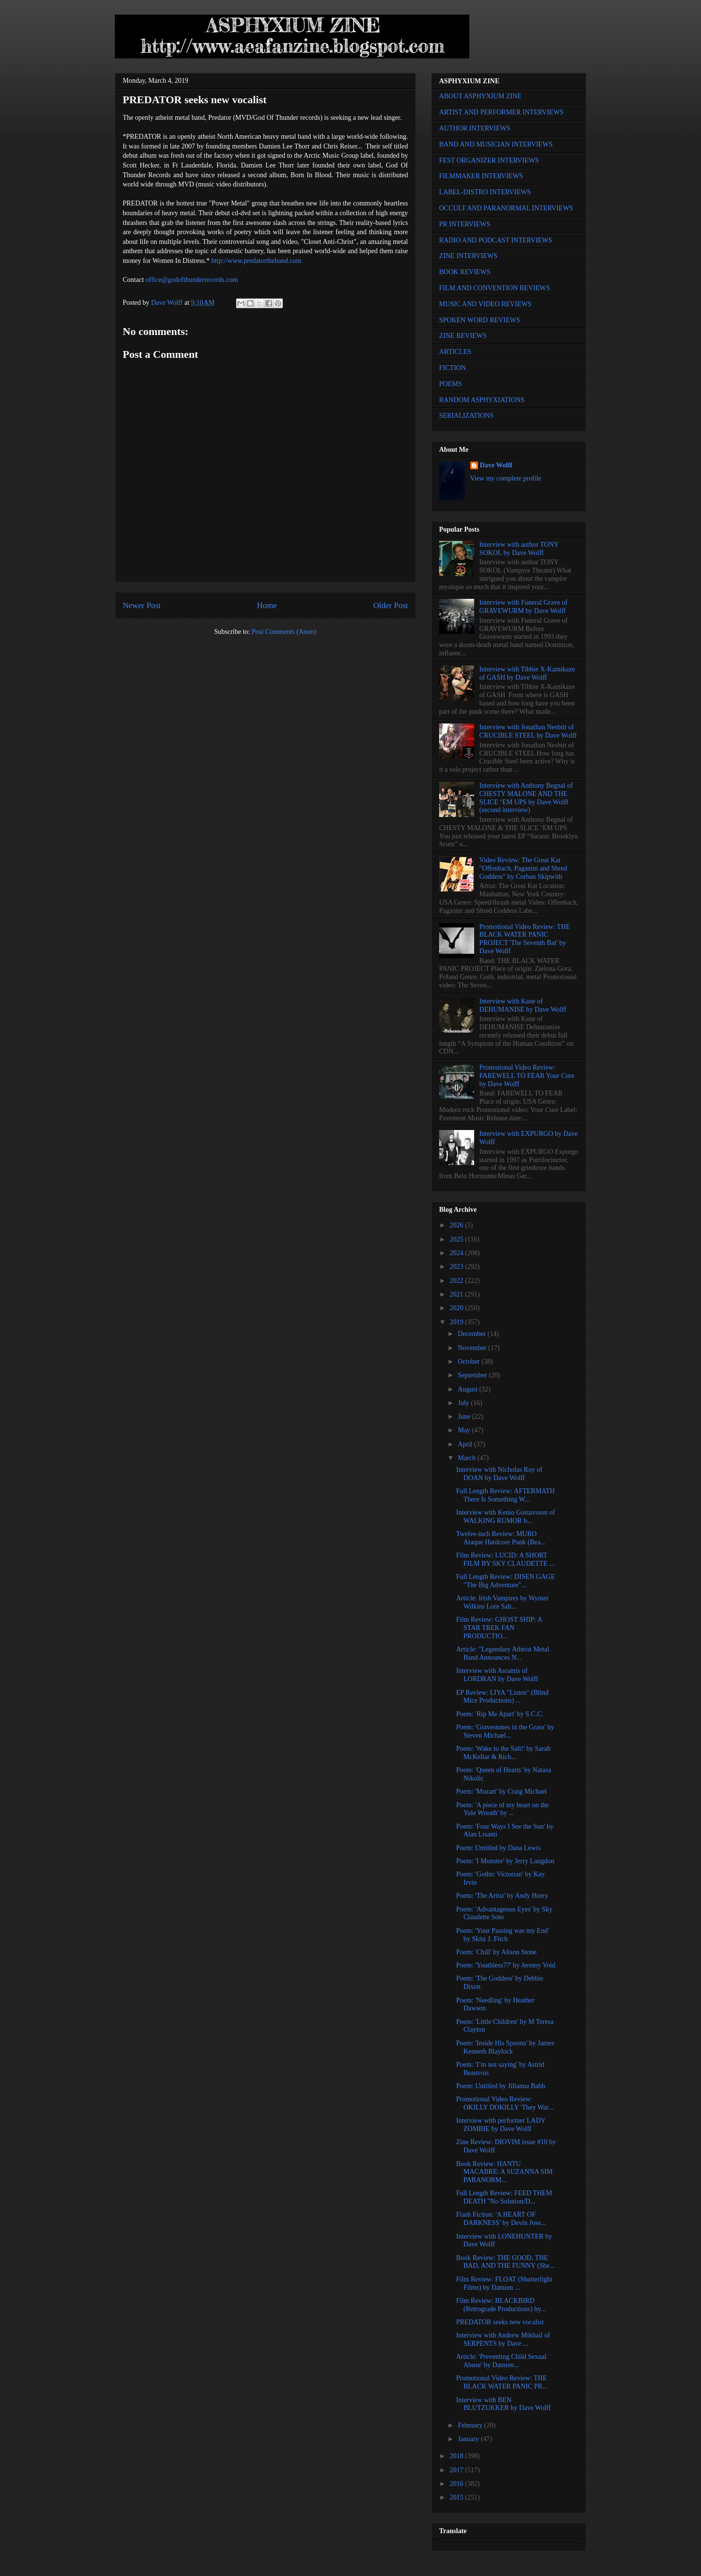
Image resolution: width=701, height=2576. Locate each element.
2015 (457, 2497)
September (473, 1375)
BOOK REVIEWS (464, 272)
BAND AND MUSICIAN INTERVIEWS (496, 144)
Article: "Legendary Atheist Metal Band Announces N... (502, 1653)
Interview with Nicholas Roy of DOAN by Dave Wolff (499, 1474)
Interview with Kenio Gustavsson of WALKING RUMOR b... (505, 1516)
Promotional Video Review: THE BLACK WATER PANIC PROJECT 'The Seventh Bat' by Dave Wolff (525, 939)
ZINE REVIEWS (463, 335)
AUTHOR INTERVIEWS (474, 128)
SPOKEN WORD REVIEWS (479, 320)
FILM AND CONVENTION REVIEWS (494, 288)
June (465, 1416)
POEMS (450, 384)
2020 (457, 1308)
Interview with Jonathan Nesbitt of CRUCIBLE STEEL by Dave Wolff (528, 731)
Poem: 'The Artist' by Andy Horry (502, 1895)
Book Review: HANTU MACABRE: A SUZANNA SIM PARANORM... (504, 2172)
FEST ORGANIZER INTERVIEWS (489, 160)
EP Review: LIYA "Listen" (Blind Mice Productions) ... (502, 1697)
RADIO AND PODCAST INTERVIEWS (495, 240)
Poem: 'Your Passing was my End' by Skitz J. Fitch (502, 1935)
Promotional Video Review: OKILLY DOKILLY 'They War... (504, 2103)
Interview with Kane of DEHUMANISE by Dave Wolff (523, 1005)
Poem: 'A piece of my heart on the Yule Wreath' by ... (502, 1809)
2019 (457, 1322)
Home (267, 605)
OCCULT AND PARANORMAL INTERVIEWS (506, 208)
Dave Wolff (496, 465)
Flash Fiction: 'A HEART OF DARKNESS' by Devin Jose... (501, 2218)
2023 (457, 1266)
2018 (457, 2456)
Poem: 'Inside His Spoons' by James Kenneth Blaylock (505, 2047)
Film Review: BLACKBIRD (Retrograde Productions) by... (501, 2305)
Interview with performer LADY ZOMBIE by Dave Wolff (500, 2124)
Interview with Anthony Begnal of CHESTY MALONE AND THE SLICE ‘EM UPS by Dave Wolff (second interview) (526, 798)
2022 (457, 1280)
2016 (457, 2483)
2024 (457, 1253)
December (472, 1333)
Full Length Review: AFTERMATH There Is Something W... (505, 1495)
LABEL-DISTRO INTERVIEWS (485, 192)
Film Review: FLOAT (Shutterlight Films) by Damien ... (504, 2283)
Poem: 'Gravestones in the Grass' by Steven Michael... (505, 1731)
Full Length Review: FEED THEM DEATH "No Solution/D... (504, 2197)
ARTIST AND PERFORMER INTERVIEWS (501, 112)
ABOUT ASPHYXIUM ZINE (480, 96)
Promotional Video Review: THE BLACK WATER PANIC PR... (502, 2382)
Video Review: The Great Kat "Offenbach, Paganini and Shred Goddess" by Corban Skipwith (523, 868)
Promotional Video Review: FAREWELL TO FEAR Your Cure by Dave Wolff (527, 1076)
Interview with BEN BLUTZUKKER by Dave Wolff (503, 2404)
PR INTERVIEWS (464, 224)
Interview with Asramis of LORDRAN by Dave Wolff (497, 1675)
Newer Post (142, 605)
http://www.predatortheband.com (256, 260)
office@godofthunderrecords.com (192, 279)
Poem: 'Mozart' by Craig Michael (501, 1791)
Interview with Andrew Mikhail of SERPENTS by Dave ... (503, 2339)
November (473, 1348)
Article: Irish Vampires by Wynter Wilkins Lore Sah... (502, 1602)
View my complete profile (506, 478)
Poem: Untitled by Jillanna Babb (500, 2086)
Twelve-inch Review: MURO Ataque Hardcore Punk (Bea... (501, 1538)
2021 (457, 1294)
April (466, 1444)
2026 (457, 1225)
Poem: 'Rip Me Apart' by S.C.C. (499, 1714)
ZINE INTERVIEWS (468, 255)
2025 (457, 1239)
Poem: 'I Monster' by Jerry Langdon (505, 1861)
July (464, 1403)
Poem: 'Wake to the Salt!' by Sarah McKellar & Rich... (503, 1753)
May (465, 1430)
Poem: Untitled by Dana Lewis (498, 1848)
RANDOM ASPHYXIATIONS (481, 400)
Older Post (390, 605)
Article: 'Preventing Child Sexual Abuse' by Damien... (501, 2361)
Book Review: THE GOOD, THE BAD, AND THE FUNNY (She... (505, 2262)
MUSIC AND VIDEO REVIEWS (485, 304)
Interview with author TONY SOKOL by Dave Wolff (519, 548)
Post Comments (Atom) (284, 631)
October (469, 1361)
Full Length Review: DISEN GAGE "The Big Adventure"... (505, 1581)
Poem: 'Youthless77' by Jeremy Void (505, 1965)
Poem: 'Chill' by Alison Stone (496, 1952)
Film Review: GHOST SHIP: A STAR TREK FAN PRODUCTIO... (499, 1628)
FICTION (452, 367)
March (467, 1458)
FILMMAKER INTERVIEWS (481, 176)
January (469, 2439)
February (471, 2425)
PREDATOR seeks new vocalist (500, 2322)
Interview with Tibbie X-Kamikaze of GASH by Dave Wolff (527, 673)
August (468, 1389)
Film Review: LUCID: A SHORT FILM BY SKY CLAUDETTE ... (505, 1559)
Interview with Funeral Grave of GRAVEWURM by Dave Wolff (524, 606)
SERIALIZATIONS (466, 415)
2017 (457, 2470)
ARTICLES (455, 351)
